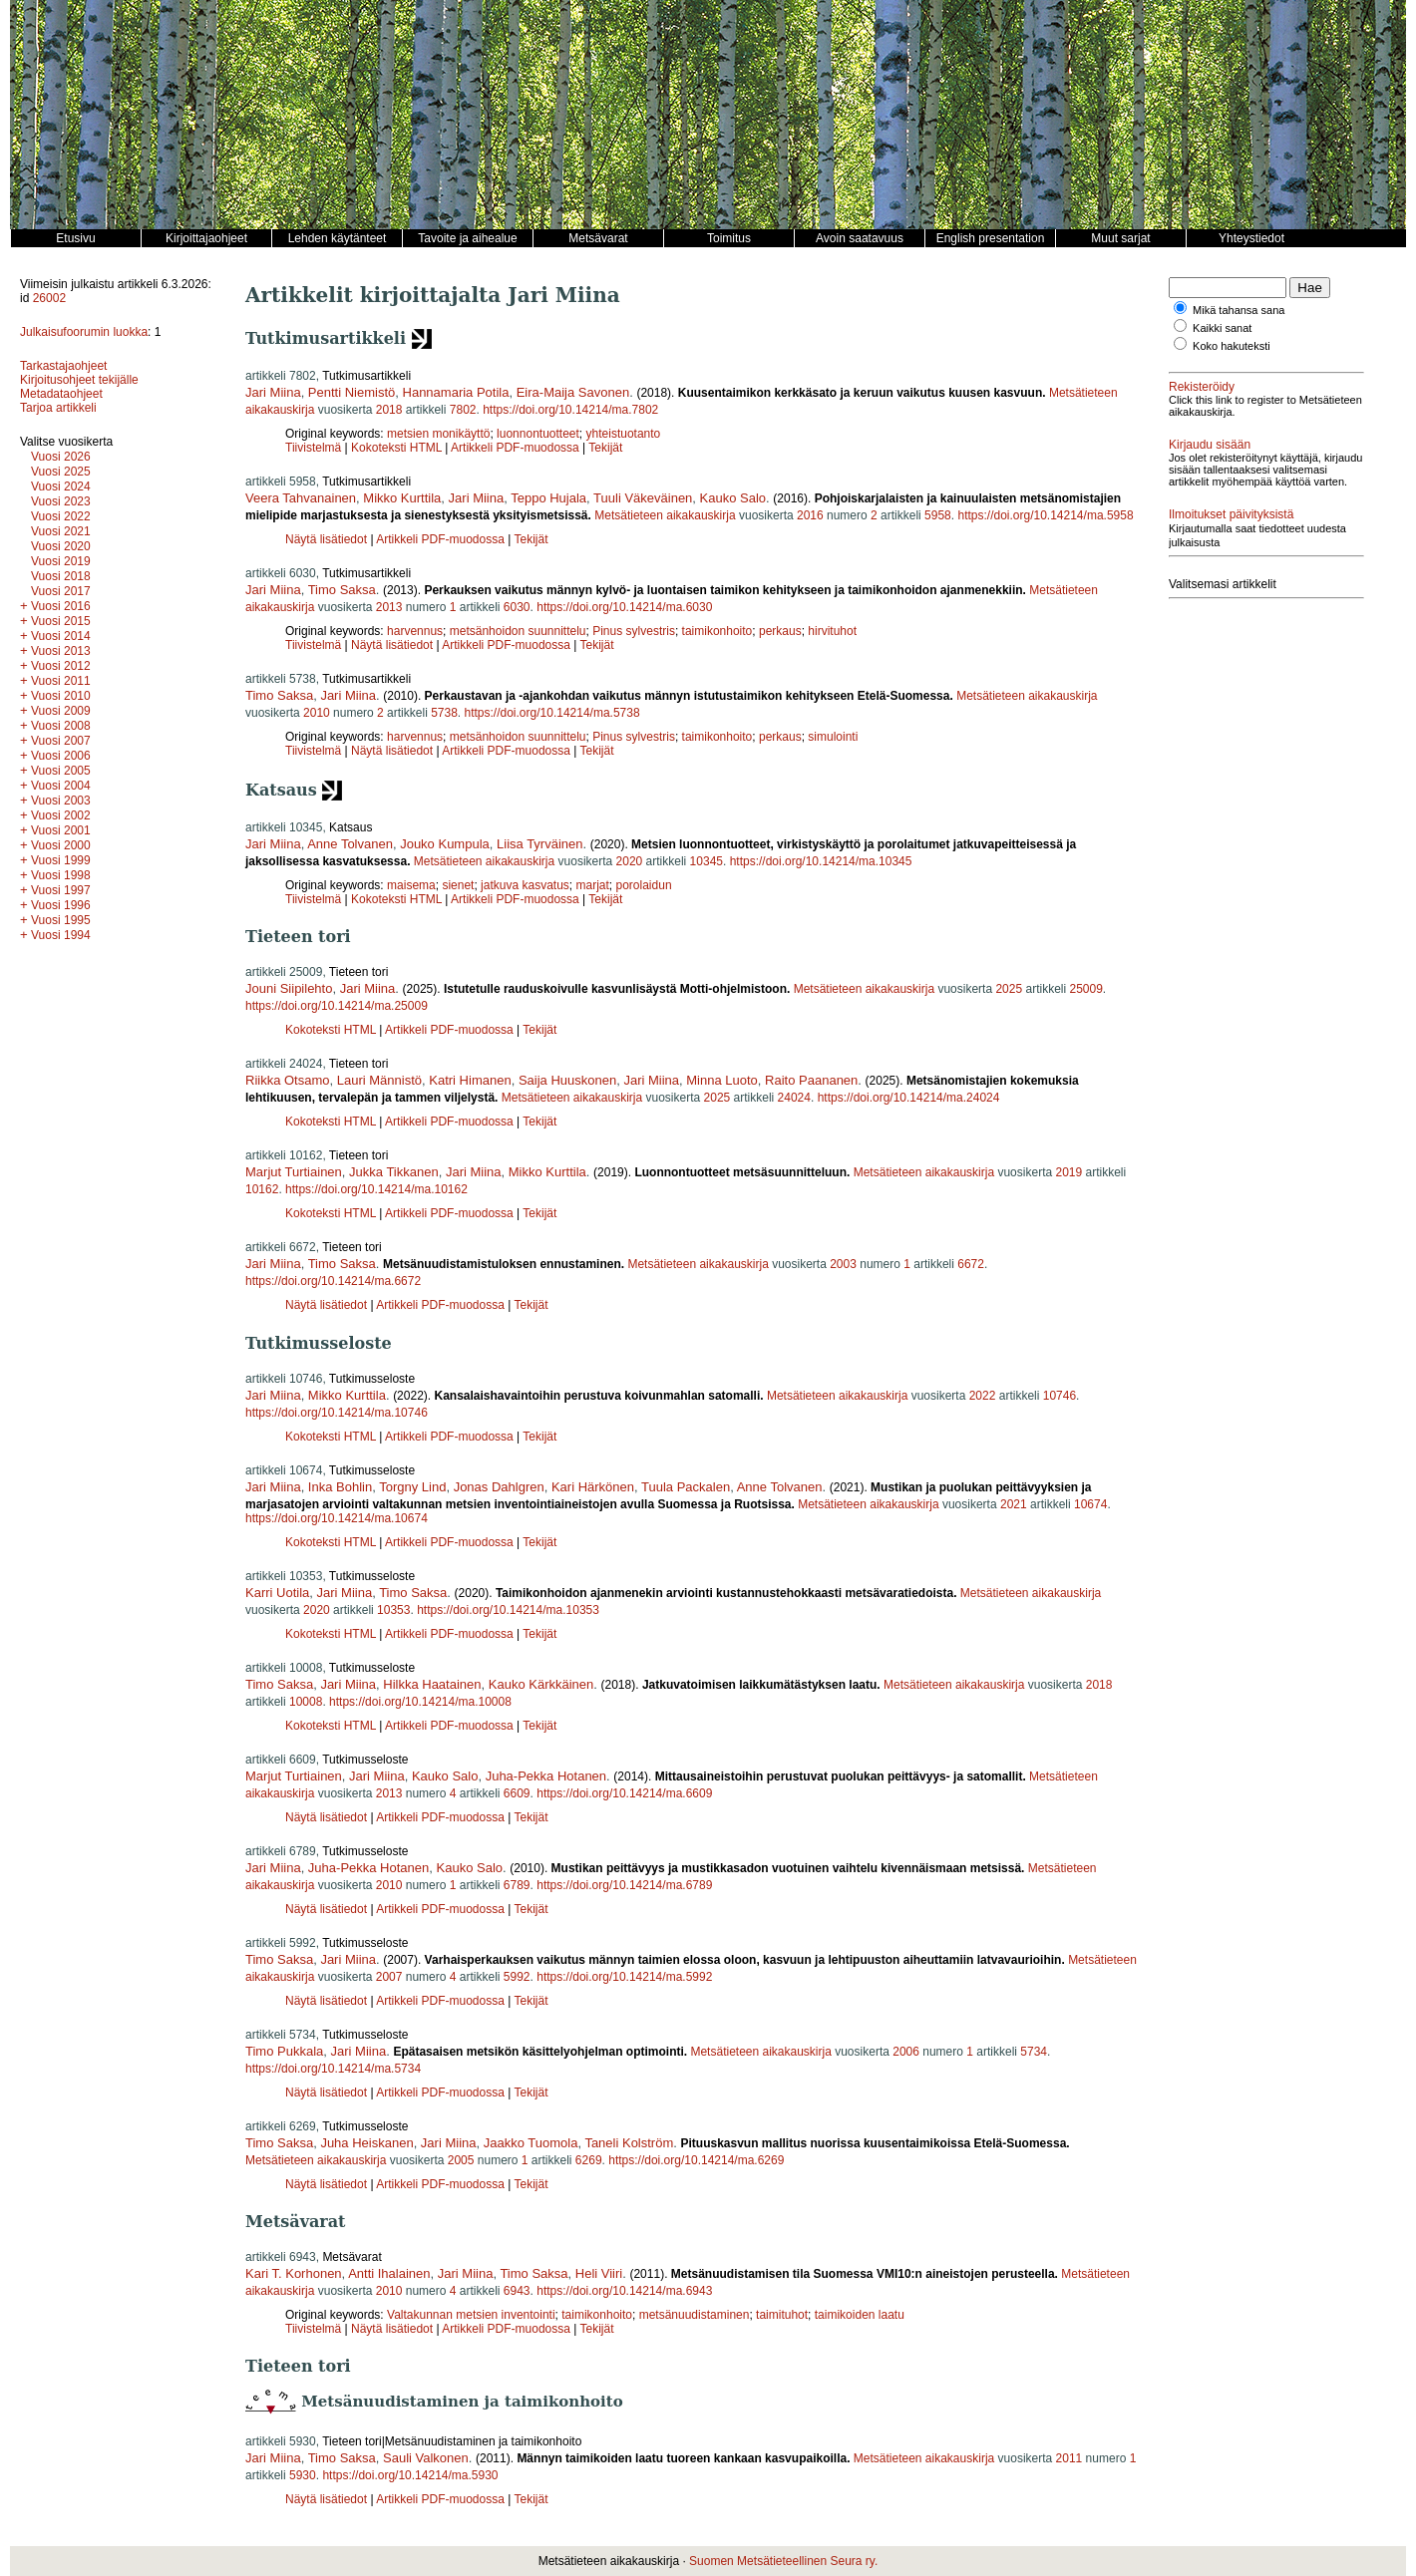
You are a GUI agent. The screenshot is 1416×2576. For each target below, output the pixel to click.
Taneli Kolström (628, 2142)
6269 (588, 2160)
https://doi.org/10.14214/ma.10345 (821, 861)
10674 (1090, 1504)
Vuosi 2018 (61, 576)
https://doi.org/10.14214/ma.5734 (333, 2069)
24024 (794, 1098)
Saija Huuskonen (567, 1080)
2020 (629, 861)
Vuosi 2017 (61, 591)
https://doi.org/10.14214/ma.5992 (624, 1977)
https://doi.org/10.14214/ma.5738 (552, 713)
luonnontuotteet (538, 434)
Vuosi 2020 (61, 546)
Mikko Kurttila (402, 497)
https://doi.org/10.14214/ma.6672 (333, 1281)
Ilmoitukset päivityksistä (1231, 514)
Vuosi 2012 (61, 666)
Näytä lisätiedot (327, 539)
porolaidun (644, 885)
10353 (393, 1610)
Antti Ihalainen (389, 2273)
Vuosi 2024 (61, 486)
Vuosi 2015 (61, 621)
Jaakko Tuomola (531, 2142)
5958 (937, 515)
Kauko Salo (733, 497)
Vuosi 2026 (61, 457)
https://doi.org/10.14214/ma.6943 (624, 2291)
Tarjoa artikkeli (58, 408)
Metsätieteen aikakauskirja (664, 515)
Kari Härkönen (592, 1486)
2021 (1013, 1504)
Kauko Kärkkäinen (541, 1684)
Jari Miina (273, 392)
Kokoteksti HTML (398, 448)
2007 (389, 1977)
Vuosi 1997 (61, 890)
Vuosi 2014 (61, 636)
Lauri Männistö (379, 1080)
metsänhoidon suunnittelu (518, 631)
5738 (444, 713)
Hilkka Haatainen (432, 1684)
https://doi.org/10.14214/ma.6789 (624, 1885)
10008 (305, 1702)
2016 (810, 515)
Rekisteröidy (1202, 387)
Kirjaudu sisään (1209, 445)
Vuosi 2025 (61, 472)
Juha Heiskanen (366, 2142)
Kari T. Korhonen (293, 2273)
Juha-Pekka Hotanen (546, 1776)
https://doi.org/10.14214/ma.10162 (376, 1189)
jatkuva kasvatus (525, 885)
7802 (463, 410)
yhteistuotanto (623, 434)
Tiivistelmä (313, 448)
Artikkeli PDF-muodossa (515, 448)
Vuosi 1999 (61, 860)
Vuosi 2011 (61, 681)
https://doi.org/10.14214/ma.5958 (1045, 515)
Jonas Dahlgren (499, 1486)
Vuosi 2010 (61, 696)
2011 (1069, 2458)
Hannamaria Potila (456, 392)
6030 (517, 607)
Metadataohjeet (61, 394)
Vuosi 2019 (61, 561)
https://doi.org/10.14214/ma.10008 (420, 1702)
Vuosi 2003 (61, 800)
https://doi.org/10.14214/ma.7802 (570, 410)
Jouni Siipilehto (288, 988)
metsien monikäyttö (438, 434)
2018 (389, 410)
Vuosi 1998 (61, 875)
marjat (592, 885)
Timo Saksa (342, 589)
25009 (1085, 989)
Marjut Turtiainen (293, 1171)
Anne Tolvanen (350, 843)
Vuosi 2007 (61, 741)
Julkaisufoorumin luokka (84, 332)
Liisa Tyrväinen (539, 843)
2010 (316, 713)
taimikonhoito (717, 631)
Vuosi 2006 (61, 756)
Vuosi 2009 (61, 711)
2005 (461, 2160)
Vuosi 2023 (61, 501)
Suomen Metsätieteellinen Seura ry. (783, 2561)
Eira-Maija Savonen (573, 392)
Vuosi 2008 (61, 726)
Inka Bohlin (340, 1486)
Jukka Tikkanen (394, 1171)
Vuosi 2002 (61, 815)
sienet (458, 885)
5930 (302, 2475)
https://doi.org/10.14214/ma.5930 (410, 2475)
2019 (1068, 1172)
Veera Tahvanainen (300, 497)
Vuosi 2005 (61, 771)
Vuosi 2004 (61, 786)
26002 (49, 298)
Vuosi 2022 (61, 516)
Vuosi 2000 (61, 845)
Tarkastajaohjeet (63, 366)
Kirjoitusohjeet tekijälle (79, 380)
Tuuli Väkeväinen (642, 497)
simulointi (833, 737)
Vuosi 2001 (61, 830)
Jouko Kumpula (445, 843)
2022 (982, 1396)
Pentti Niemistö (351, 392)
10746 (1059, 1396)
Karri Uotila (277, 1592)
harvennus (415, 631)
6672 (970, 1264)
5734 (1033, 2052)
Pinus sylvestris (633, 631)
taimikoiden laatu (859, 2315)
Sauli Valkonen (426, 2457)
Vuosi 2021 (61, 531)
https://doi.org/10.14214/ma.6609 (624, 1793)
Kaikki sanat (1222, 328)
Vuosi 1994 (61, 935)
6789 (517, 1885)
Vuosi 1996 (61, 905)
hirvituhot (832, 631)
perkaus (780, 631)
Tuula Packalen (685, 1486)
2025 (1008, 989)
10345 (706, 861)
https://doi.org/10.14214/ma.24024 (909, 1098)
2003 (843, 1264)
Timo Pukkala (284, 2051)
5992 (517, 1977)
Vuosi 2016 (61, 606)
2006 (905, 2052)
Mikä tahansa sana (1238, 310)
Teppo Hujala (548, 497)
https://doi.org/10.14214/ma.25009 (336, 1006)
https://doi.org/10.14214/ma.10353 (508, 1610)
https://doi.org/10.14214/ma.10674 (336, 1518)
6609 (517, 1793)
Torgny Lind (412, 1486)
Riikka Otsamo (287, 1080)
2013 (389, 607)
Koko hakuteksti (1231, 346)
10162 (261, 1189)
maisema (411, 885)
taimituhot (782, 2315)
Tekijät (605, 448)
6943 (517, 2291)
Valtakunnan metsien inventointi (471, 2315)
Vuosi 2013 (61, 651)
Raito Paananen (811, 1080)
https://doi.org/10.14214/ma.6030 (624, 607)
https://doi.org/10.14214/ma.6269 (696, 2160)
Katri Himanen (470, 1080)
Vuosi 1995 (61, 920)
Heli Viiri (598, 2273)
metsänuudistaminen (694, 2315)
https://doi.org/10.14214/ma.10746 (336, 1413)
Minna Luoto (722, 1080)
